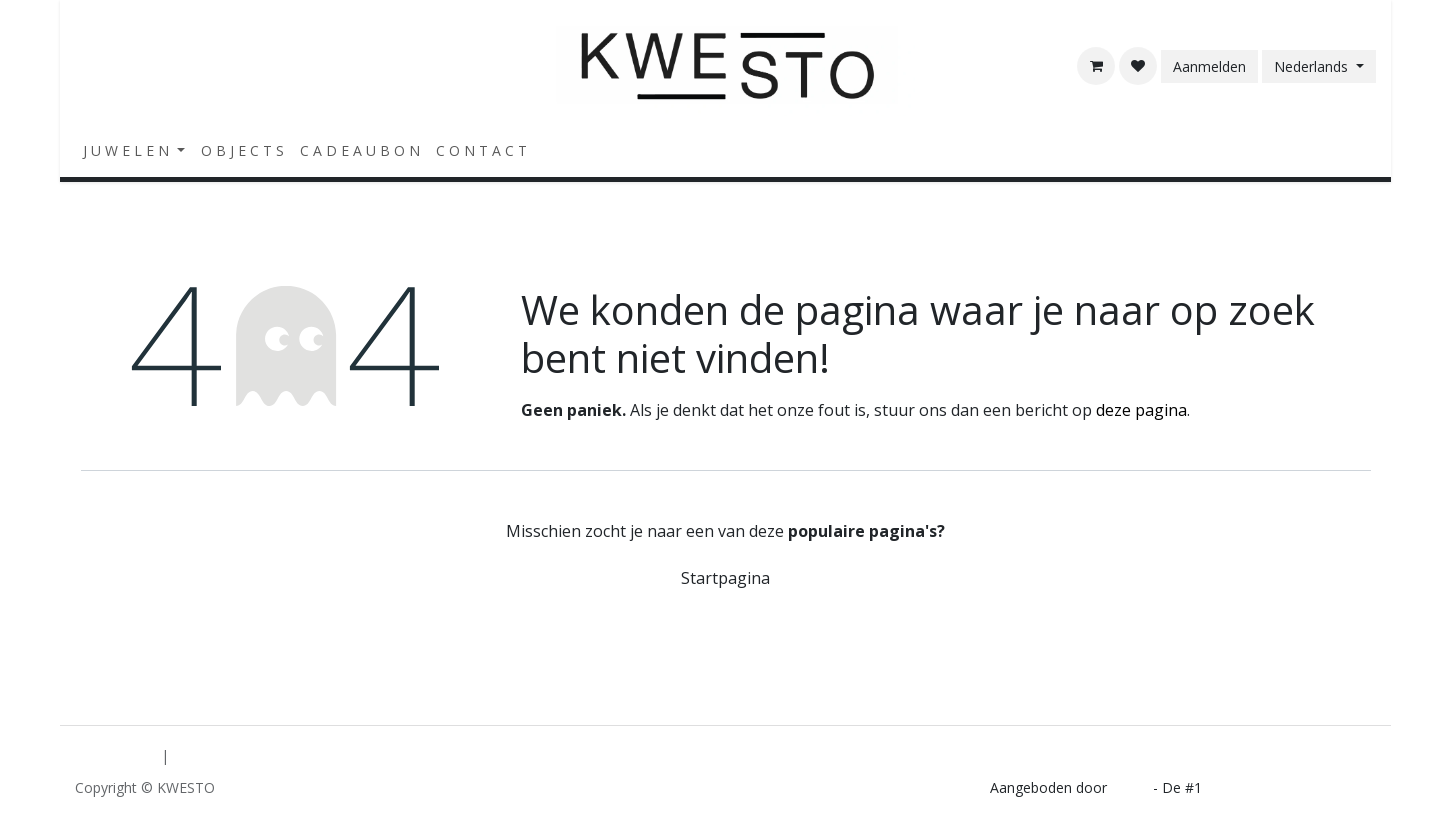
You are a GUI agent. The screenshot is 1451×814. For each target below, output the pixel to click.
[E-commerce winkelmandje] (1096, 66)
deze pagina (1141, 410)
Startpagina (725, 578)
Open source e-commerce (1291, 787)
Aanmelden (1209, 66)
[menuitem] (134, 150)
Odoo (1132, 787)
